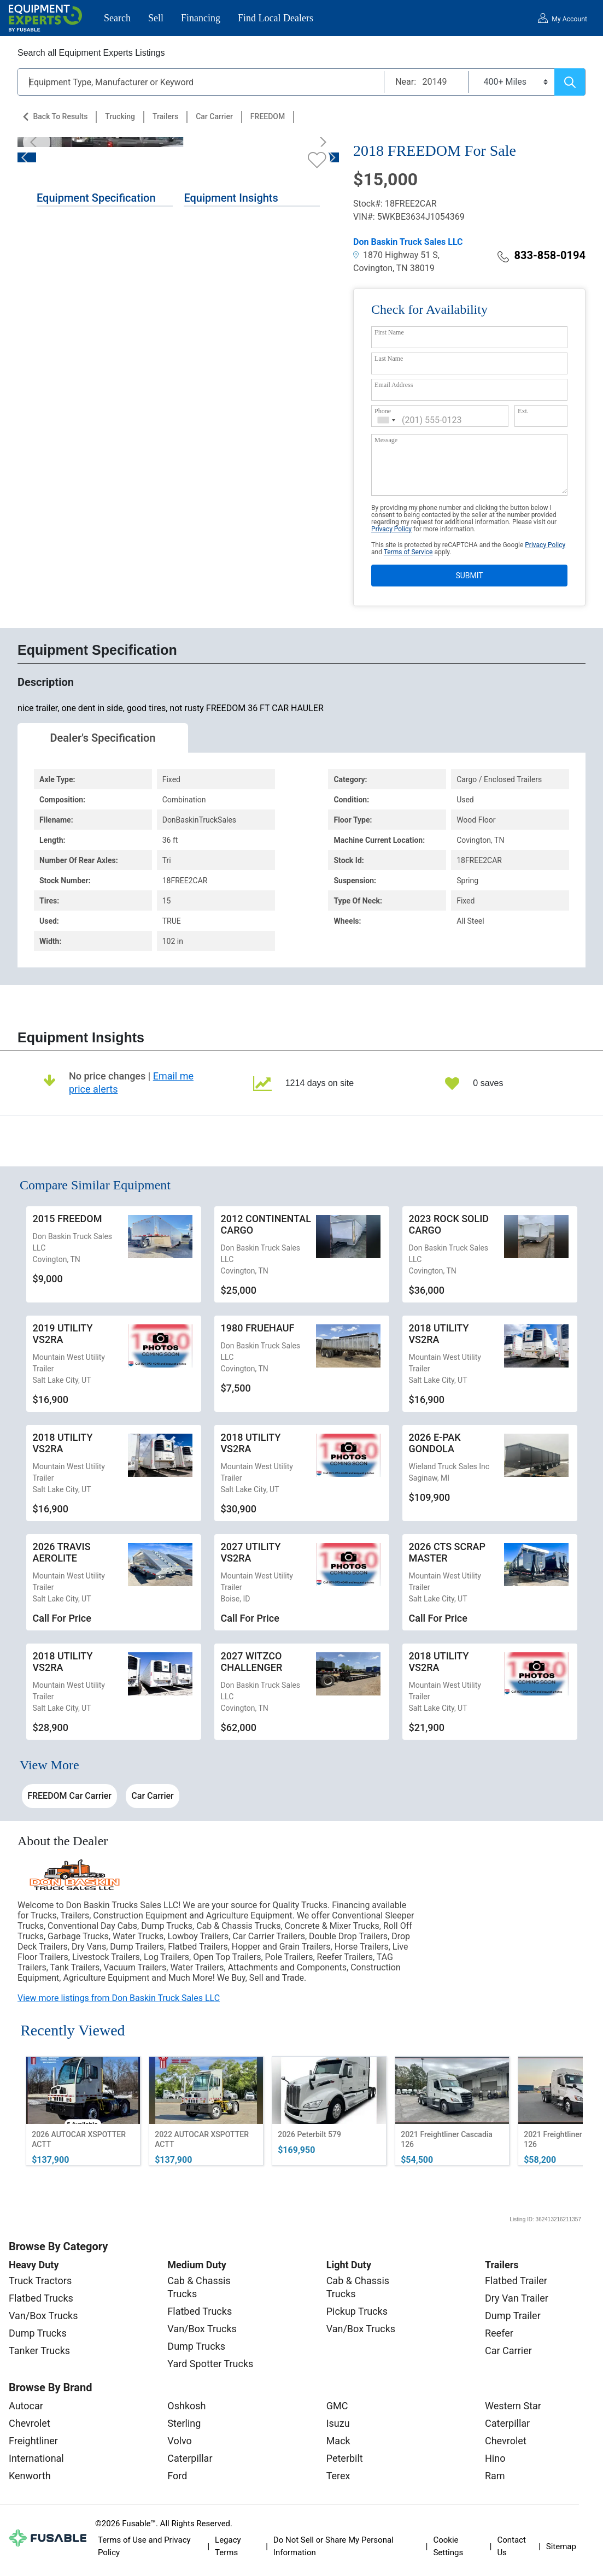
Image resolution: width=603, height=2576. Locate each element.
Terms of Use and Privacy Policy (144, 2546)
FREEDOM (267, 116)
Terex (338, 2475)
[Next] (319, 142)
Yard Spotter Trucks (210, 2363)
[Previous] (36, 142)
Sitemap (561, 2546)
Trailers (165, 116)
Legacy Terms (228, 2546)
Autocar (26, 2405)
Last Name (388, 358)
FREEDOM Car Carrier (69, 1796)
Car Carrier (214, 116)
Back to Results (60, 116)
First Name (389, 332)
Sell (155, 18)
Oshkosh (186, 2405)
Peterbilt (344, 2458)
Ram (495, 2475)
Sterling (184, 2423)
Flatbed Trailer (516, 2280)
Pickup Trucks (357, 2311)
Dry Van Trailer (516, 2298)
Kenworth (30, 2475)
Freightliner (33, 2440)
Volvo (179, 2440)
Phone (382, 411)
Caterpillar (189, 2458)
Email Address (393, 385)
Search (117, 18)
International (36, 2458)
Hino (495, 2458)
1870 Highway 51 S (395, 255)
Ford (177, 2475)
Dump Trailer (513, 2315)
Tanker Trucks (39, 2350)
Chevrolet (29, 2423)
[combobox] (386, 420)
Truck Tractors (40, 2280)
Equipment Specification (96, 197)
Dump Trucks (38, 2333)
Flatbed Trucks (41, 2298)
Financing (200, 18)
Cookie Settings (448, 2546)
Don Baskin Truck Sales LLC (408, 242)
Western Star (513, 2405)
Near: (405, 82)
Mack (338, 2440)
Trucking (120, 116)
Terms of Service (408, 552)
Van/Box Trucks (43, 2315)
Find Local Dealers (275, 18)
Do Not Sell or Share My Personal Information (333, 2546)
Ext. (523, 411)
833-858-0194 (541, 255)
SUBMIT (469, 575)
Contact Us (511, 2546)
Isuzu (338, 2423)
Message (385, 440)
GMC (337, 2405)
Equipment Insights (231, 197)
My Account (569, 19)
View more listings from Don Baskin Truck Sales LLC (118, 1998)
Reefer (499, 2333)
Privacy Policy (391, 529)
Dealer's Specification (103, 737)
